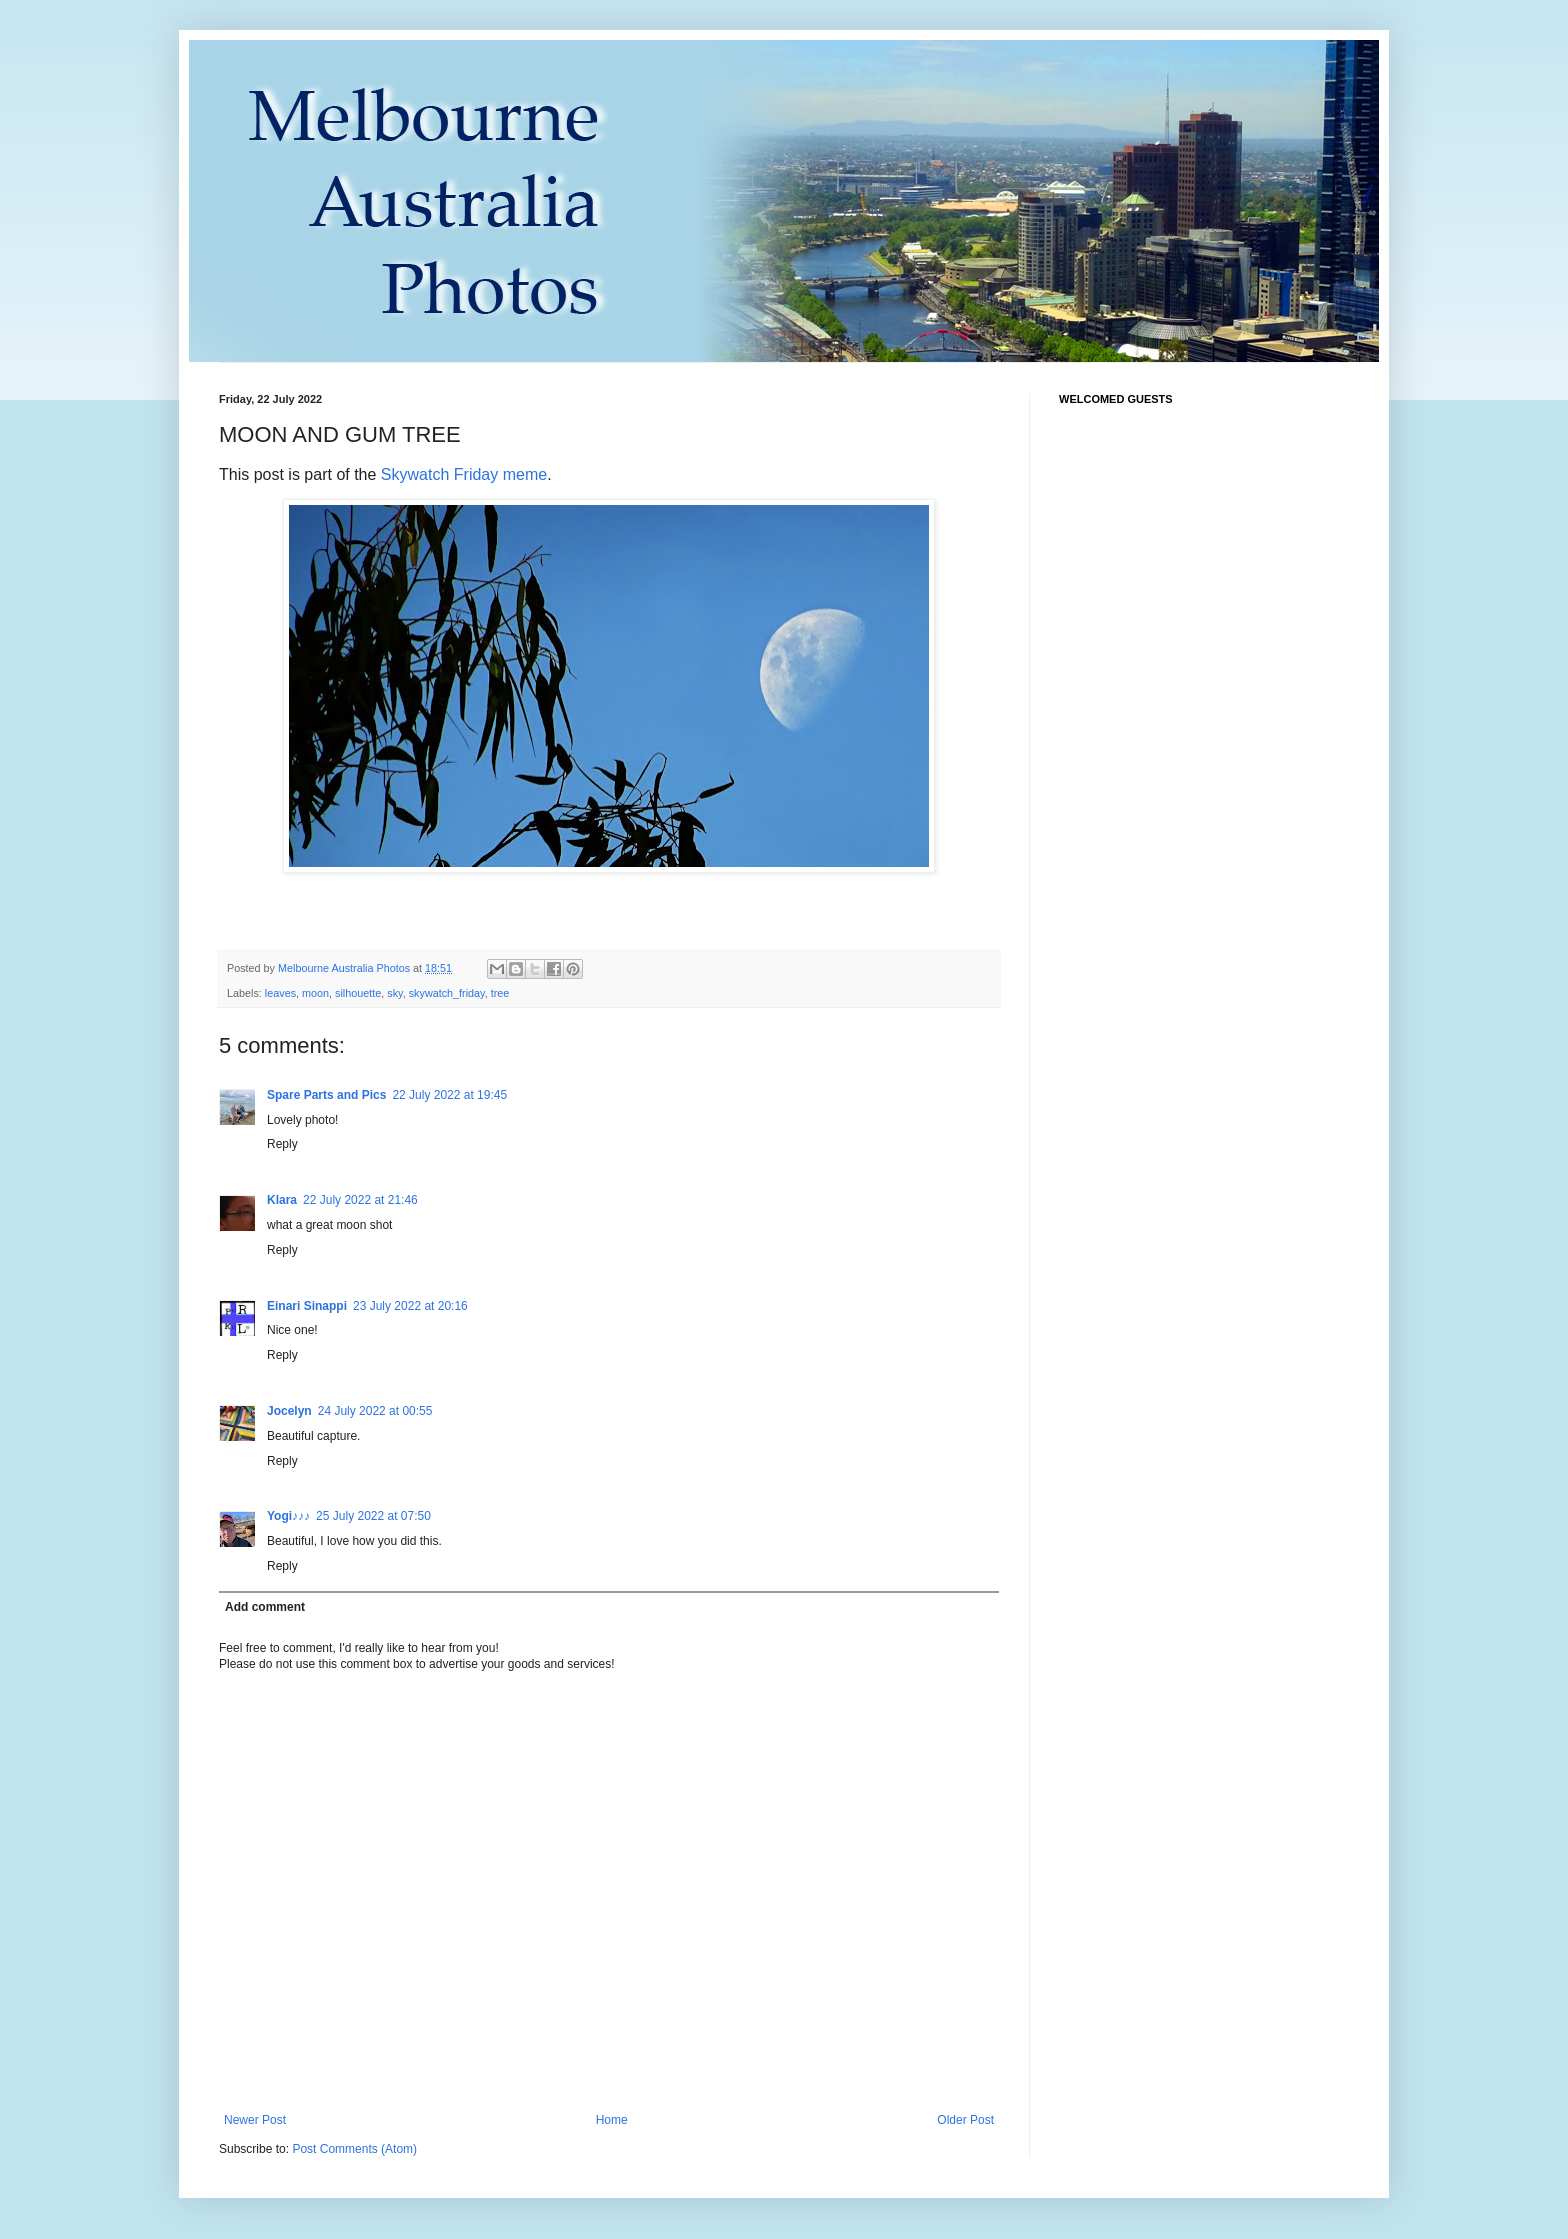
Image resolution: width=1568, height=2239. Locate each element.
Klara (282, 1200)
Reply (282, 1144)
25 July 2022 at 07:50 (373, 1516)
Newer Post (255, 2120)
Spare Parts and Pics (326, 1095)
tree (500, 993)
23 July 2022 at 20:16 (410, 1306)
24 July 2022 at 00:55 (375, 1411)
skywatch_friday (447, 993)
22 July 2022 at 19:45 (449, 1095)
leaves (280, 993)
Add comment (265, 1607)
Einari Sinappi (307, 1306)
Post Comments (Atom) (354, 2149)
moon (315, 993)
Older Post (965, 2120)
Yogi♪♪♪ (288, 1516)
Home (612, 2120)
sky (394, 993)
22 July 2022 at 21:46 (360, 1200)
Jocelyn (289, 1411)
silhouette (358, 993)
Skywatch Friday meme (464, 474)
